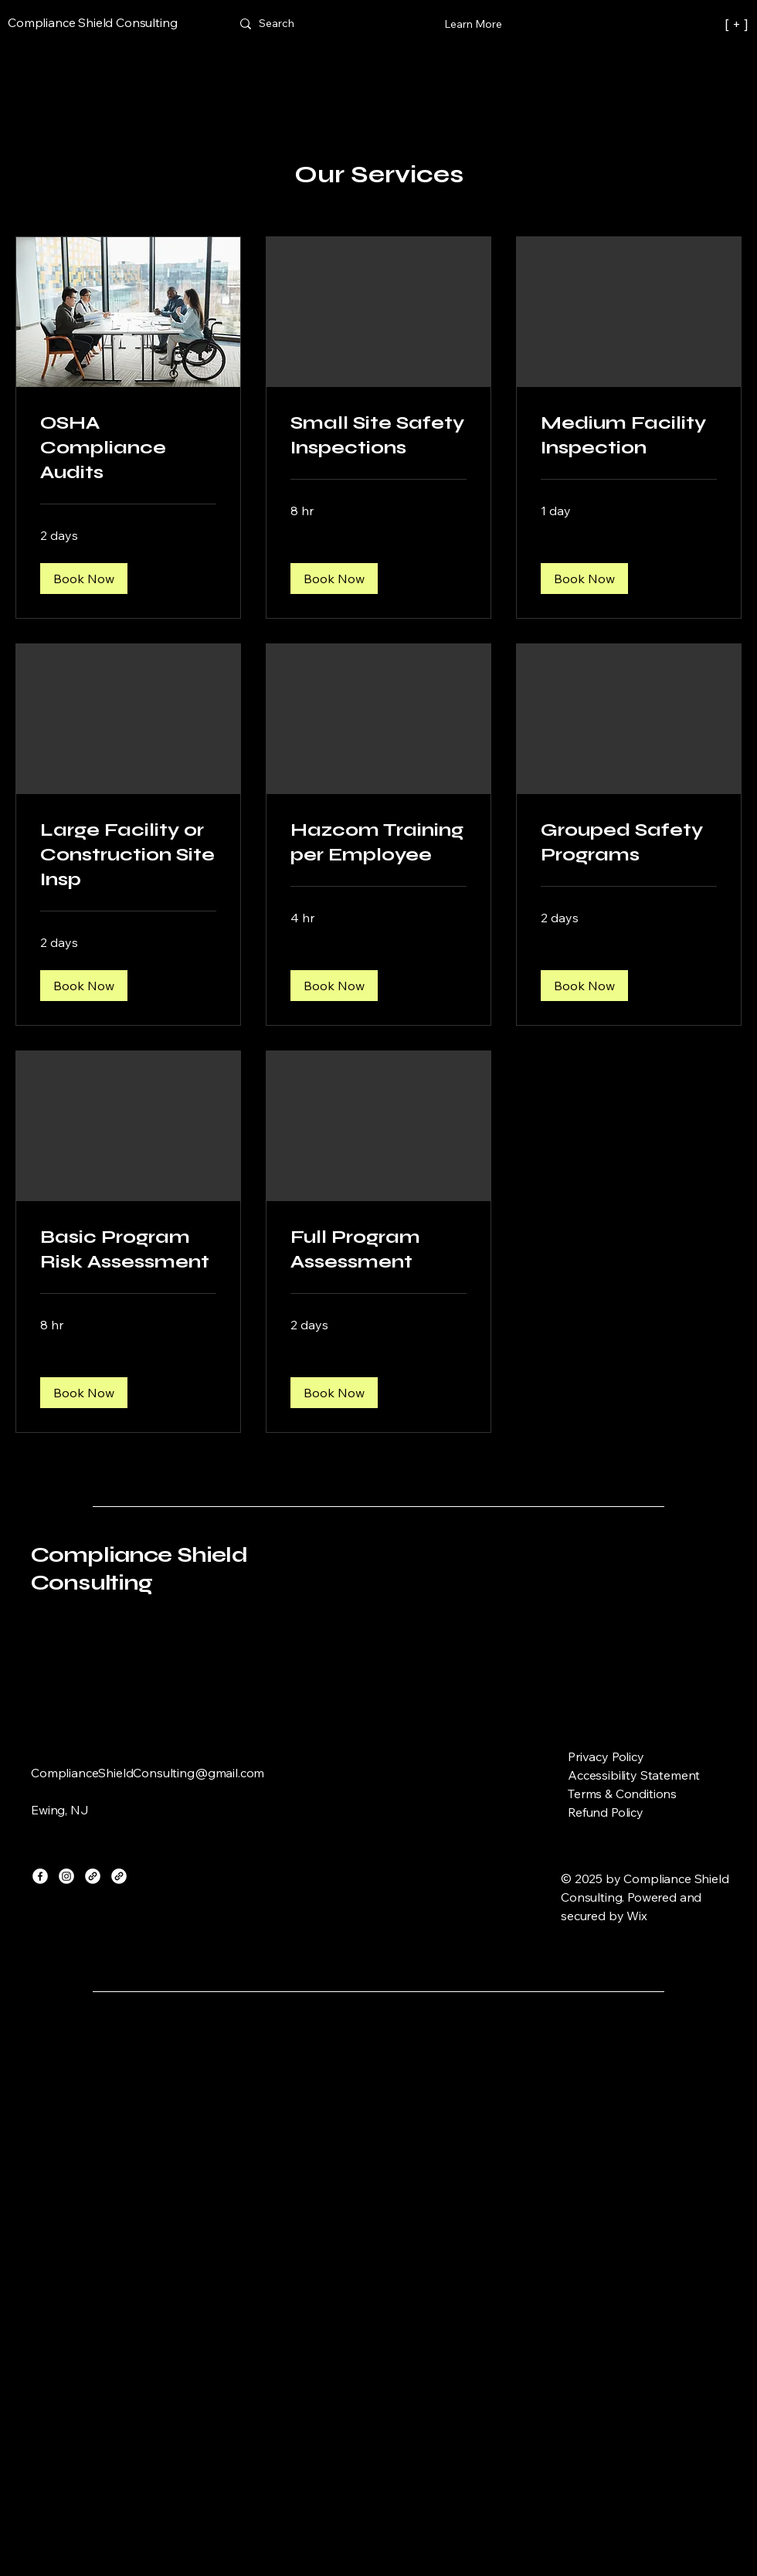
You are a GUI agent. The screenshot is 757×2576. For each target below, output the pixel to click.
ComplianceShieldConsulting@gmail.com (147, 1772)
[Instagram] (66, 1876)
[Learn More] (472, 24)
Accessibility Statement (634, 1775)
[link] (128, 448)
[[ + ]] (679, 23)
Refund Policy (605, 1812)
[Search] (276, 23)
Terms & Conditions (622, 1793)
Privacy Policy (606, 1756)
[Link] (92, 1876)
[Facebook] (40, 1876)
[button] (83, 578)
